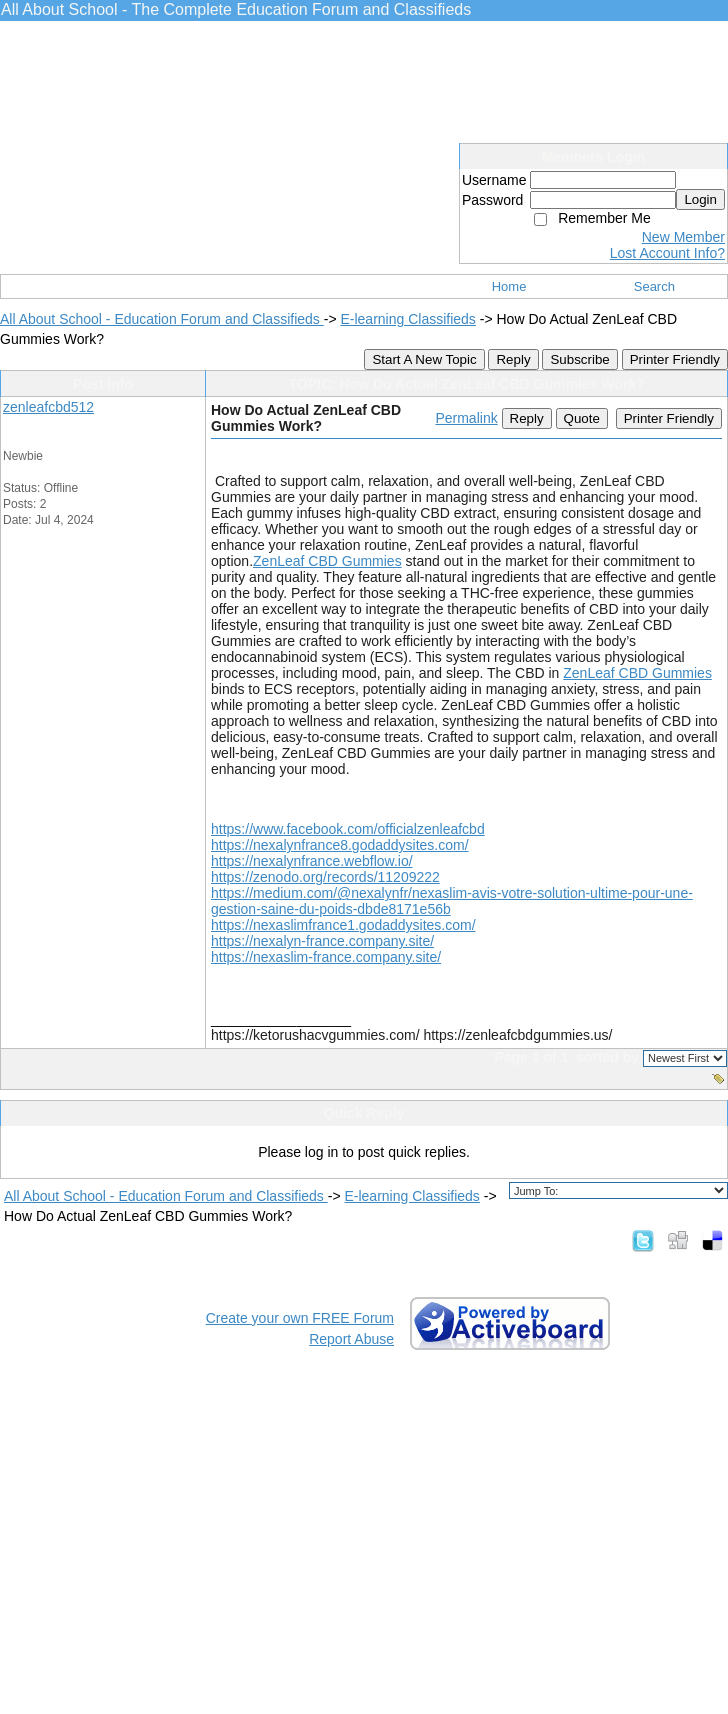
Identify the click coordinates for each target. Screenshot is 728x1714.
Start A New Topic (424, 359)
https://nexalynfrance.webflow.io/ (312, 861)
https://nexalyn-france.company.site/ (322, 941)
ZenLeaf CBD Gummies (327, 561)
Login (700, 199)
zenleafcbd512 (48, 407)
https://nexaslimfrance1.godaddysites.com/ (343, 925)
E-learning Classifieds (407, 319)
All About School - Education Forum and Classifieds (162, 319)
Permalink (466, 418)
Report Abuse (351, 1339)
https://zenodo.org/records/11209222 (325, 877)
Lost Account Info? (667, 253)
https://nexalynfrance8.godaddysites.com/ (340, 845)
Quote (582, 418)
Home (509, 286)
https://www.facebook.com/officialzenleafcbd (348, 829)
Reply (513, 359)
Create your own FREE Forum (300, 1318)
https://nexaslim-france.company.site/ (326, 957)
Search (654, 286)
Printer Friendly (675, 359)
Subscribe (579, 359)
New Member (683, 237)
